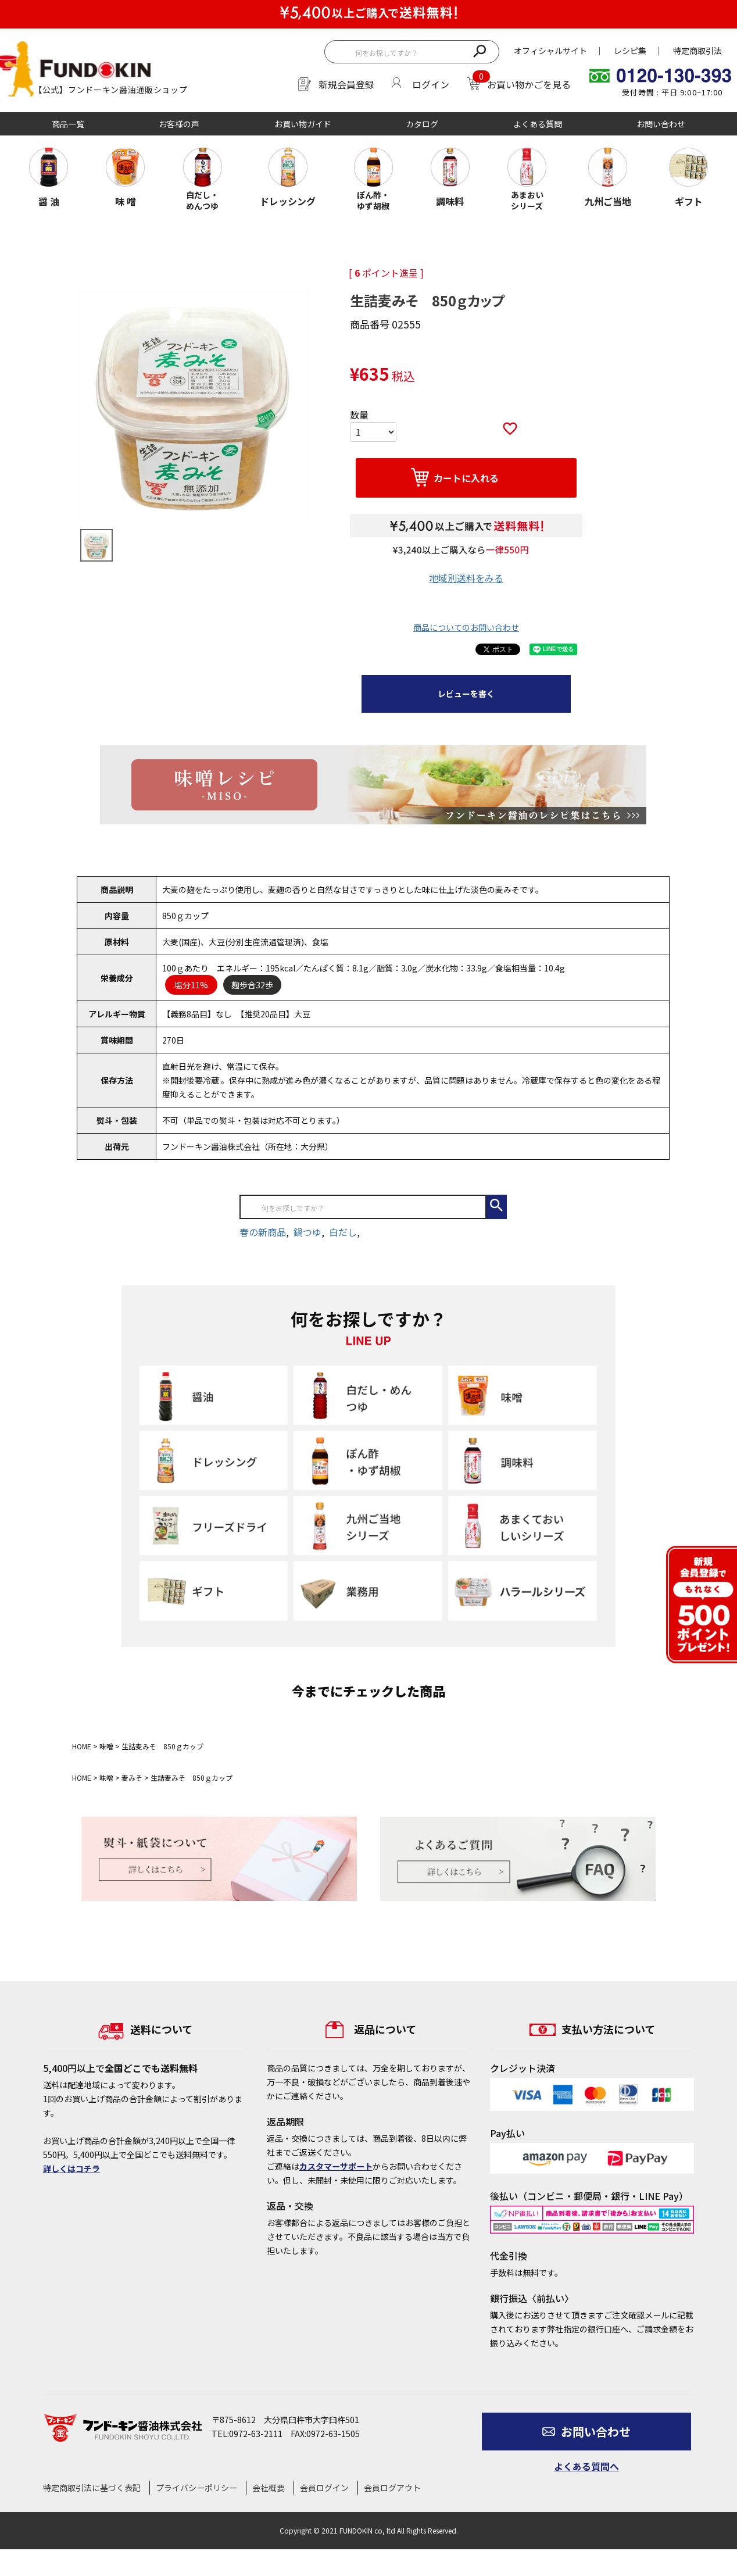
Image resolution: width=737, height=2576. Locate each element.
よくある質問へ (586, 2466)
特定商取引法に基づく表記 (92, 2487)
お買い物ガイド (302, 124)
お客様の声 (179, 124)
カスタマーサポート (336, 2166)
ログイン (430, 84)
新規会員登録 (346, 84)
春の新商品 (262, 1232)
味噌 (106, 1746)
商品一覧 (68, 124)
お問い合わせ (660, 124)
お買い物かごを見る (529, 84)
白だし (343, 1232)
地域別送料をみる (466, 578)
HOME (81, 1746)
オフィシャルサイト (550, 50)
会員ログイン (324, 2487)
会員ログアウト (392, 2487)
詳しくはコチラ (71, 2168)
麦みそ (131, 1777)
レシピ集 (630, 50)
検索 (479, 50)
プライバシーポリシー (196, 2487)
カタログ (422, 124)
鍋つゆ (307, 1232)
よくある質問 (537, 124)
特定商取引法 (697, 50)
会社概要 (268, 2487)
